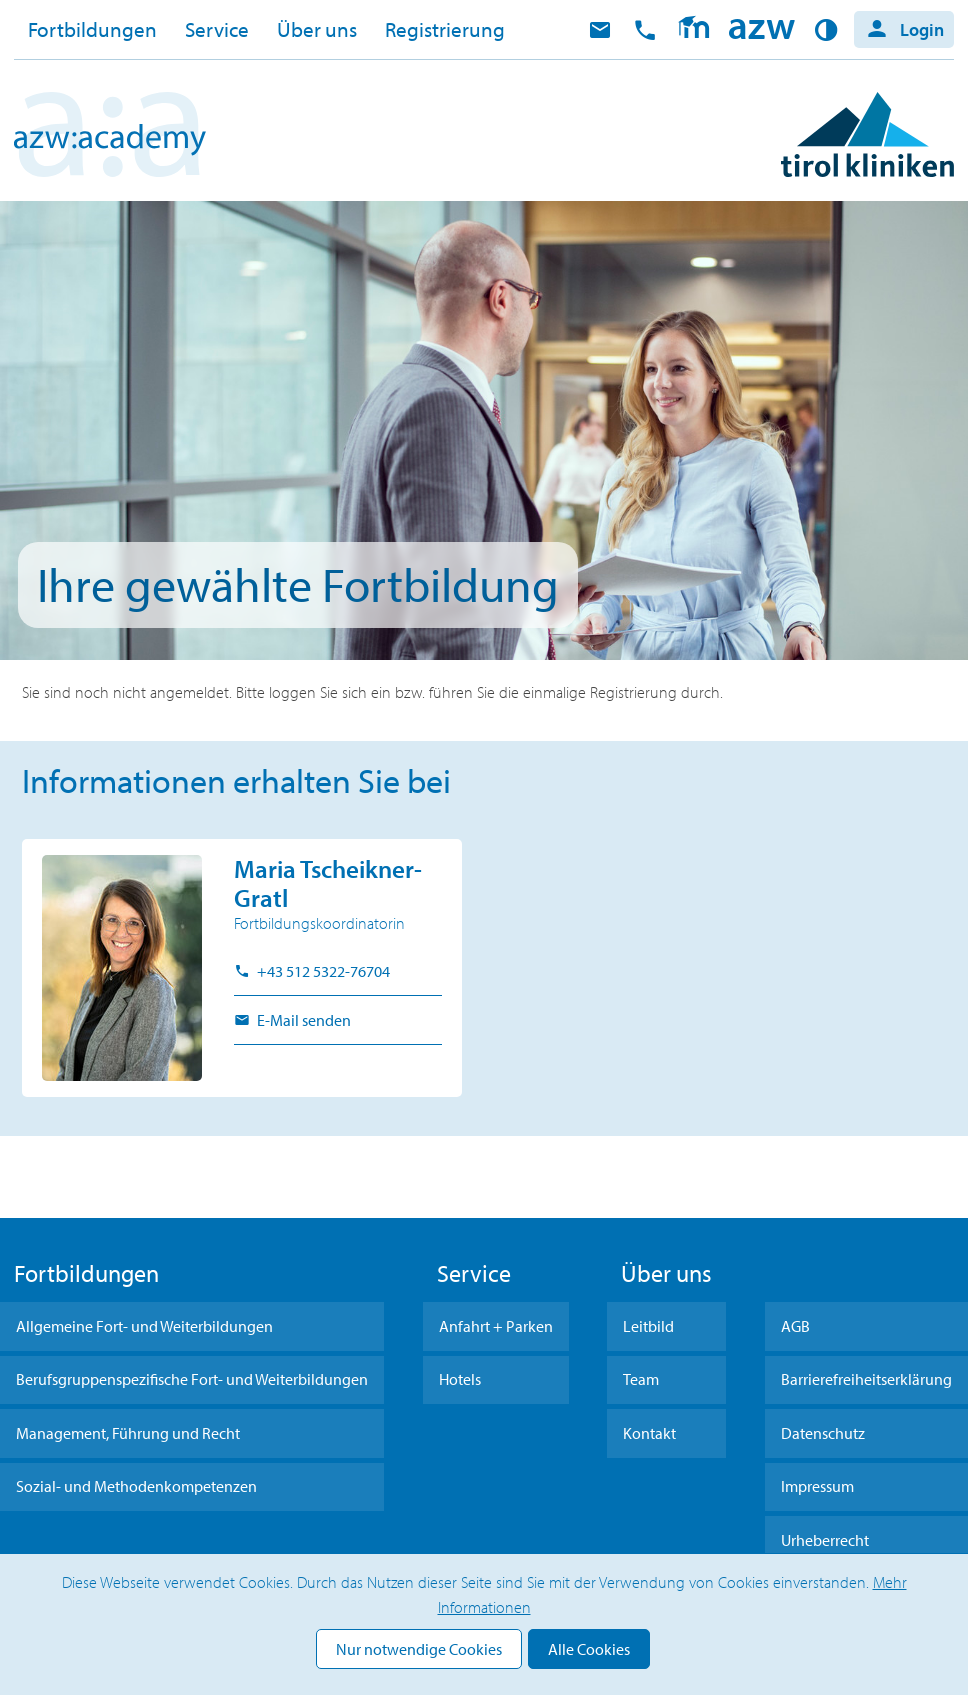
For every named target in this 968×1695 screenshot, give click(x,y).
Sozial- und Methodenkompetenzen (136, 1486)
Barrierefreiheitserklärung (866, 1379)
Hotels (460, 1379)
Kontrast (829, 30)
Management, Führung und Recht (128, 1433)
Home (762, 30)
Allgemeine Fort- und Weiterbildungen (144, 1326)
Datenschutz (823, 1433)
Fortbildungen (92, 29)
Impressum (817, 1486)
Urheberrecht (825, 1540)
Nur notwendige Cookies (419, 1649)
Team (641, 1379)
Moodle (693, 30)
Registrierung (445, 29)
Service (217, 29)
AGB (795, 1326)
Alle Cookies (589, 1649)
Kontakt (649, 1433)
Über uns (317, 29)
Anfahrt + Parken (496, 1326)
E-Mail (600, 30)
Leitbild (648, 1326)
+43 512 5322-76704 (322, 971)
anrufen (645, 30)
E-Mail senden (302, 1020)
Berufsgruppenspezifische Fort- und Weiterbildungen (192, 1379)
